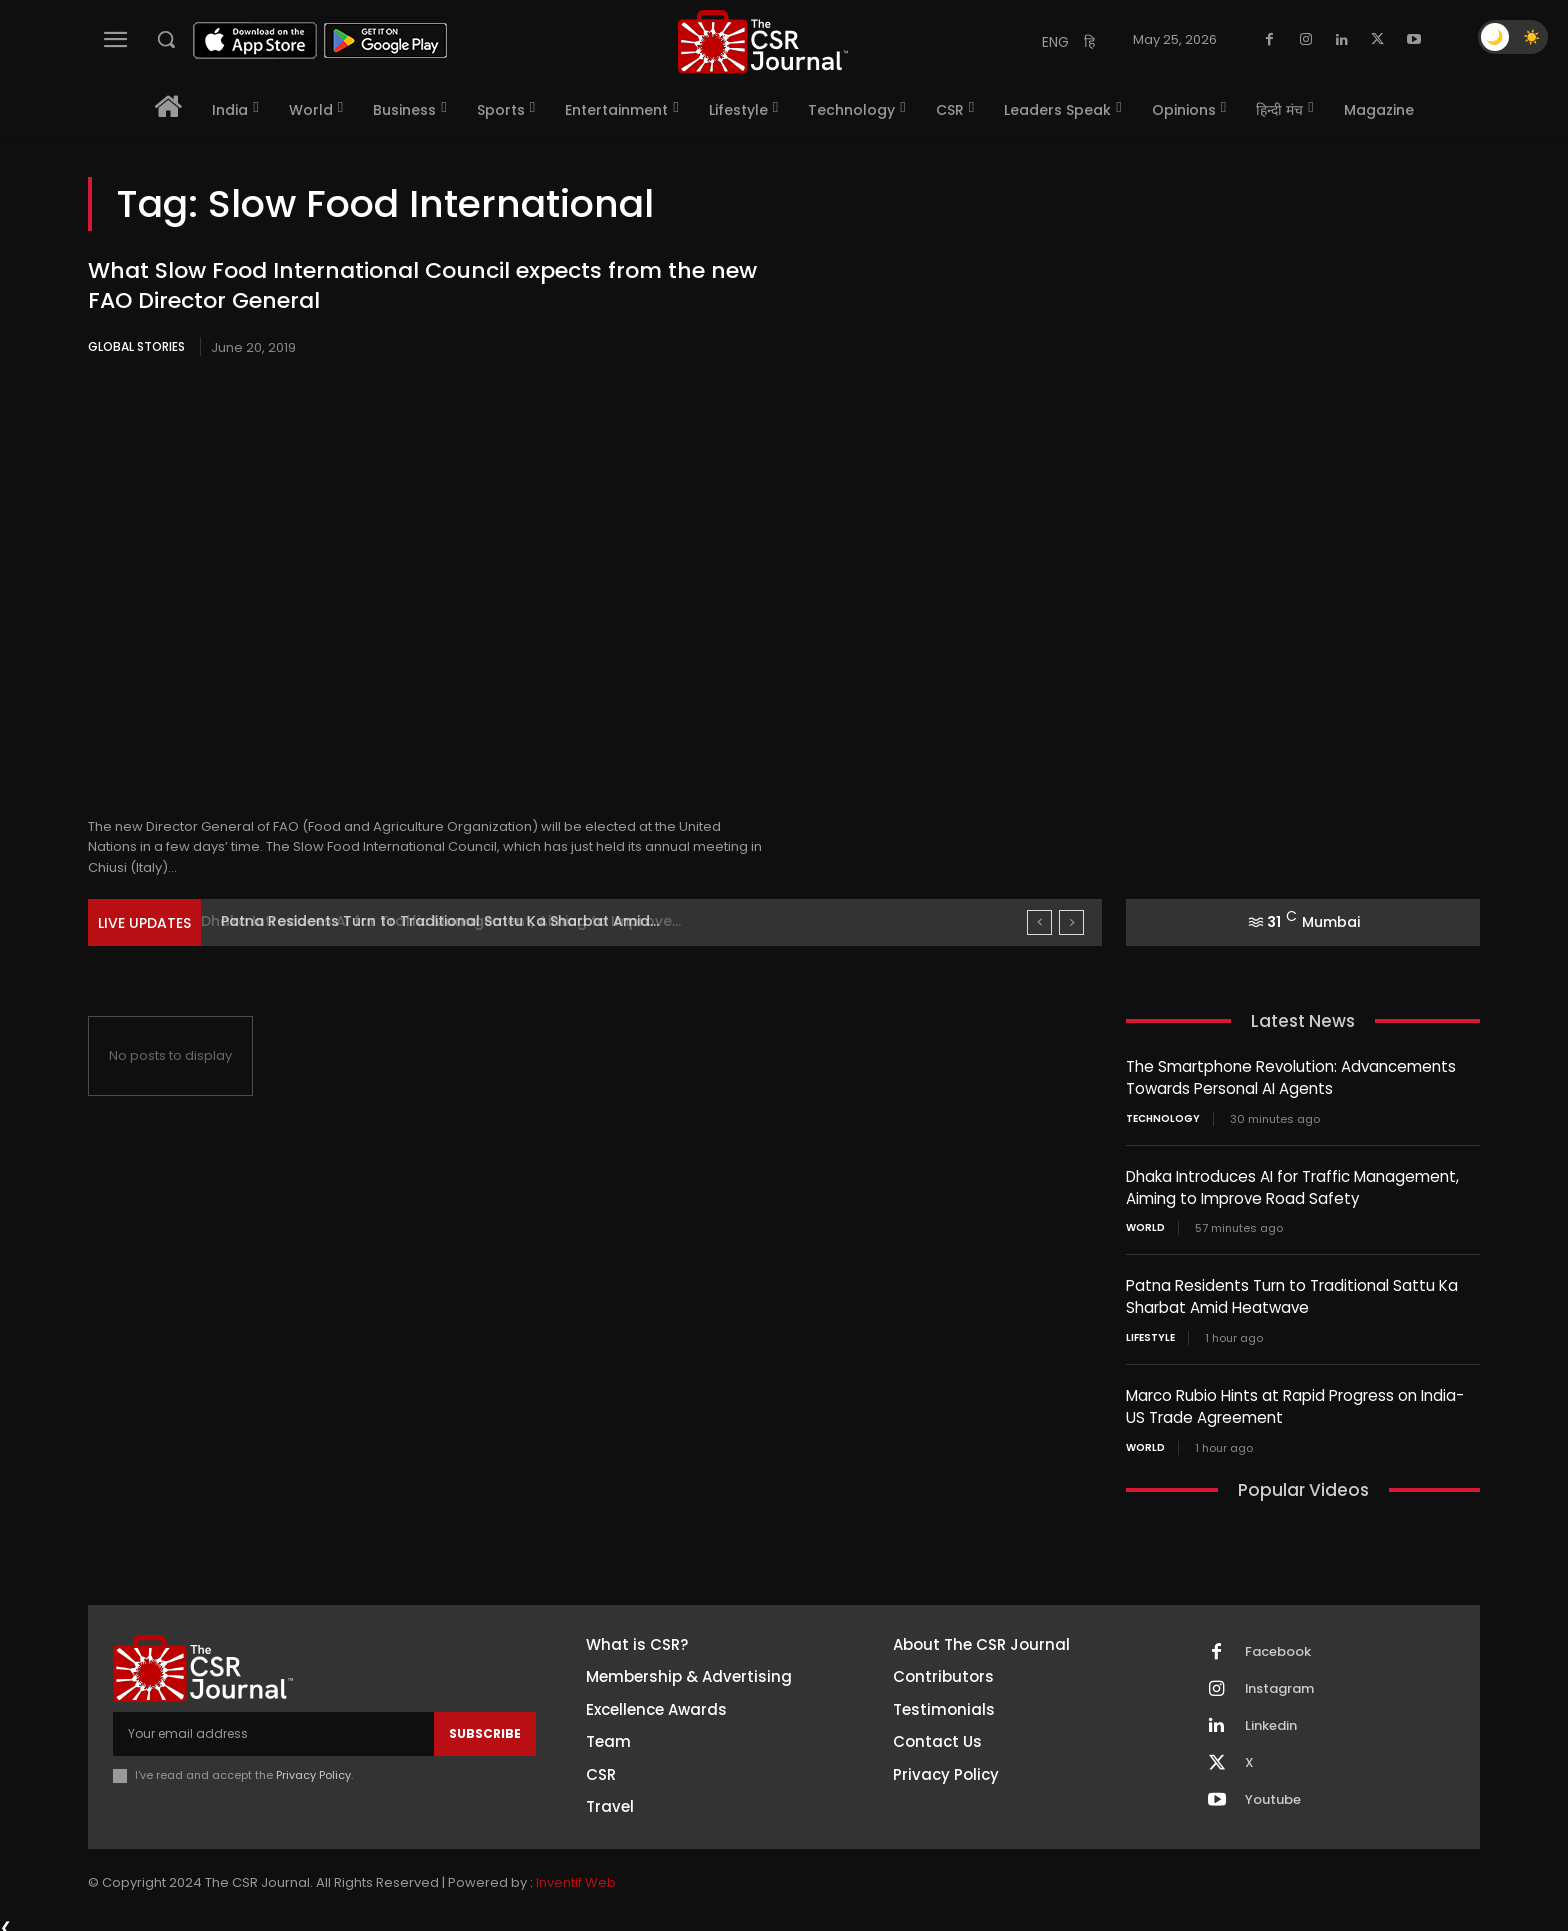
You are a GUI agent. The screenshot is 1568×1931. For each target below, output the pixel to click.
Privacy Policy (313, 1768)
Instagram (1280, 1682)
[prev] (1039, 922)
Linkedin (1271, 1719)
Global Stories (136, 346)
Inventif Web (576, 1875)
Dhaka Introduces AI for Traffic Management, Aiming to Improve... (456, 921)
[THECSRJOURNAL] (763, 41)
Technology (1163, 1117)
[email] (273, 1727)
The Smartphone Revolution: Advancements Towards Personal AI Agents (1291, 1077)
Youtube (1273, 1793)
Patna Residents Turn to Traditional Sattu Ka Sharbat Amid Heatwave (1292, 1293)
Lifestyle (1150, 1333)
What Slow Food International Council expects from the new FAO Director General (422, 286)
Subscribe (485, 1726)
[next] (1071, 922)
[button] (166, 39)
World (1145, 1225)
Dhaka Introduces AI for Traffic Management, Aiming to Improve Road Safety (1292, 1185)
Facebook (1278, 1645)
